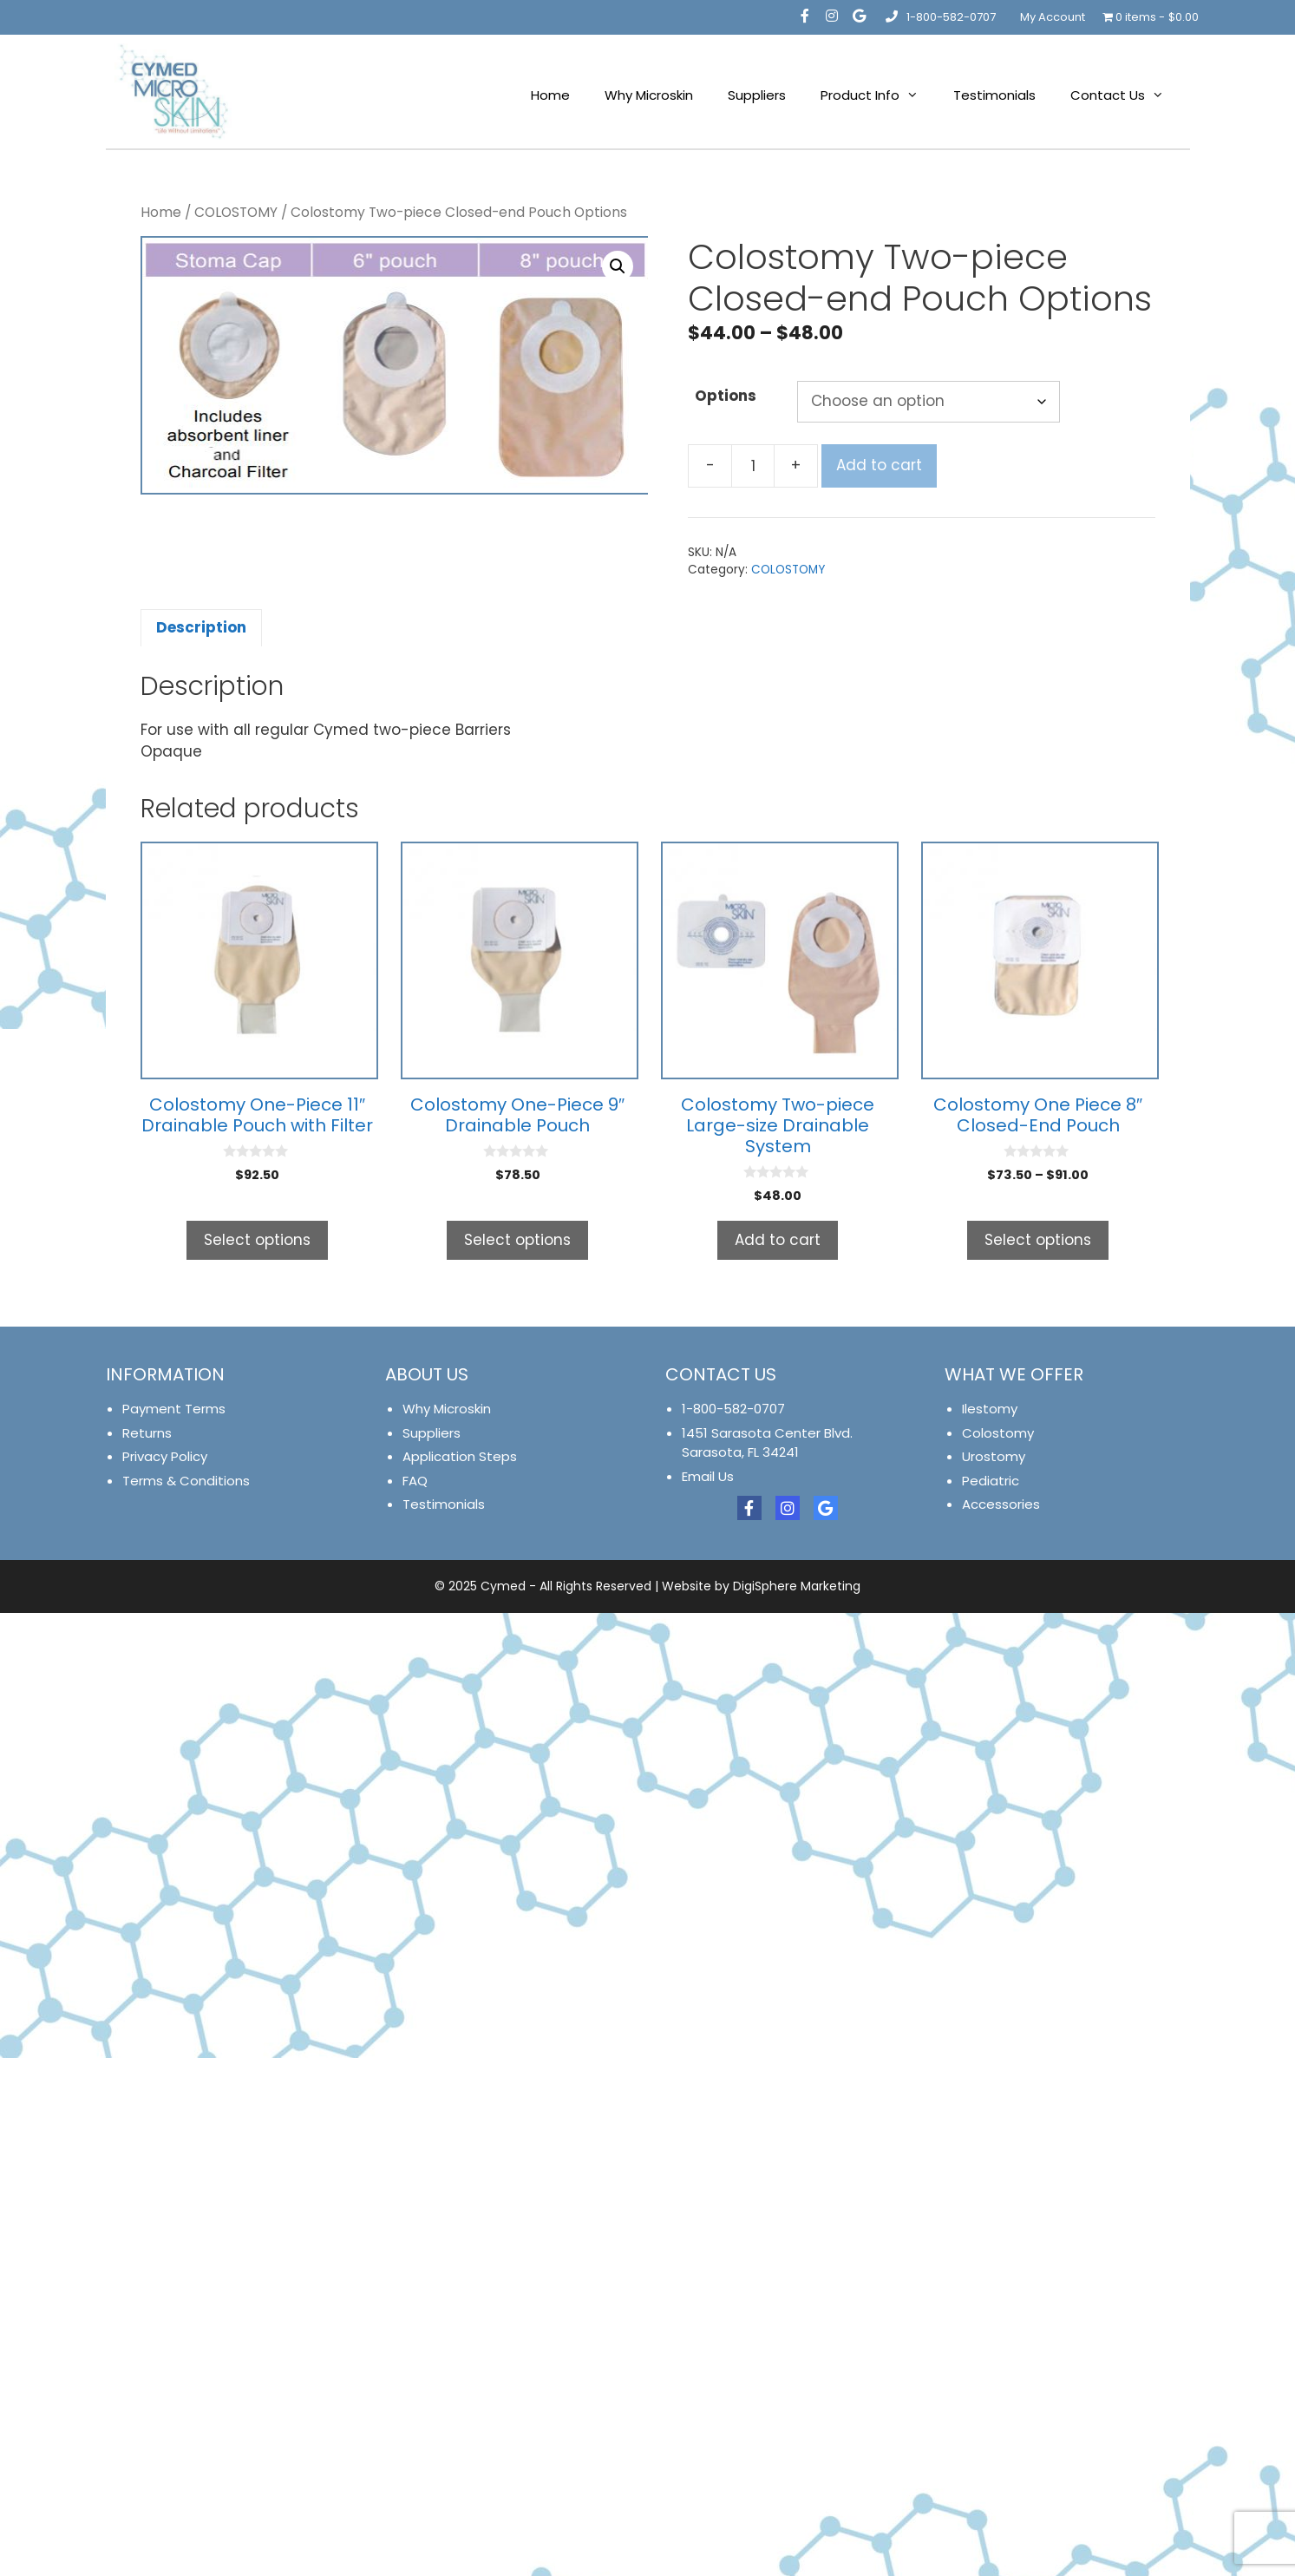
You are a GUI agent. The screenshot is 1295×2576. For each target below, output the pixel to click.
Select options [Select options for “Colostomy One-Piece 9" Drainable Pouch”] (517, 1239)
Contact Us (1125, 95)
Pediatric (990, 1481)
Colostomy (998, 1433)
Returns (147, 1433)
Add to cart (879, 465)
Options (725, 395)
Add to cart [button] (778, 1239)
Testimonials (994, 95)
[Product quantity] (753, 466)
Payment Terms (174, 1408)
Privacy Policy (164, 1456)
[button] (617, 266)
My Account (1052, 17)
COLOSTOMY (236, 212)
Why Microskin (649, 95)
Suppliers (757, 95)
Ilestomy (989, 1408)
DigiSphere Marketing (796, 1586)
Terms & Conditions (186, 1481)
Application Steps (459, 1456)
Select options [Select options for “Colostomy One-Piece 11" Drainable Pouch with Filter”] (257, 1239)
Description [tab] (201, 627)
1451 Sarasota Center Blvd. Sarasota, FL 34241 (767, 1443)
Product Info (878, 95)
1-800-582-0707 (940, 17)
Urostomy (993, 1456)
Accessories (1001, 1504)
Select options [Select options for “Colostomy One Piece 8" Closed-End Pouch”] (1037, 1239)
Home (550, 95)
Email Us (708, 1476)
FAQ (415, 1481)
